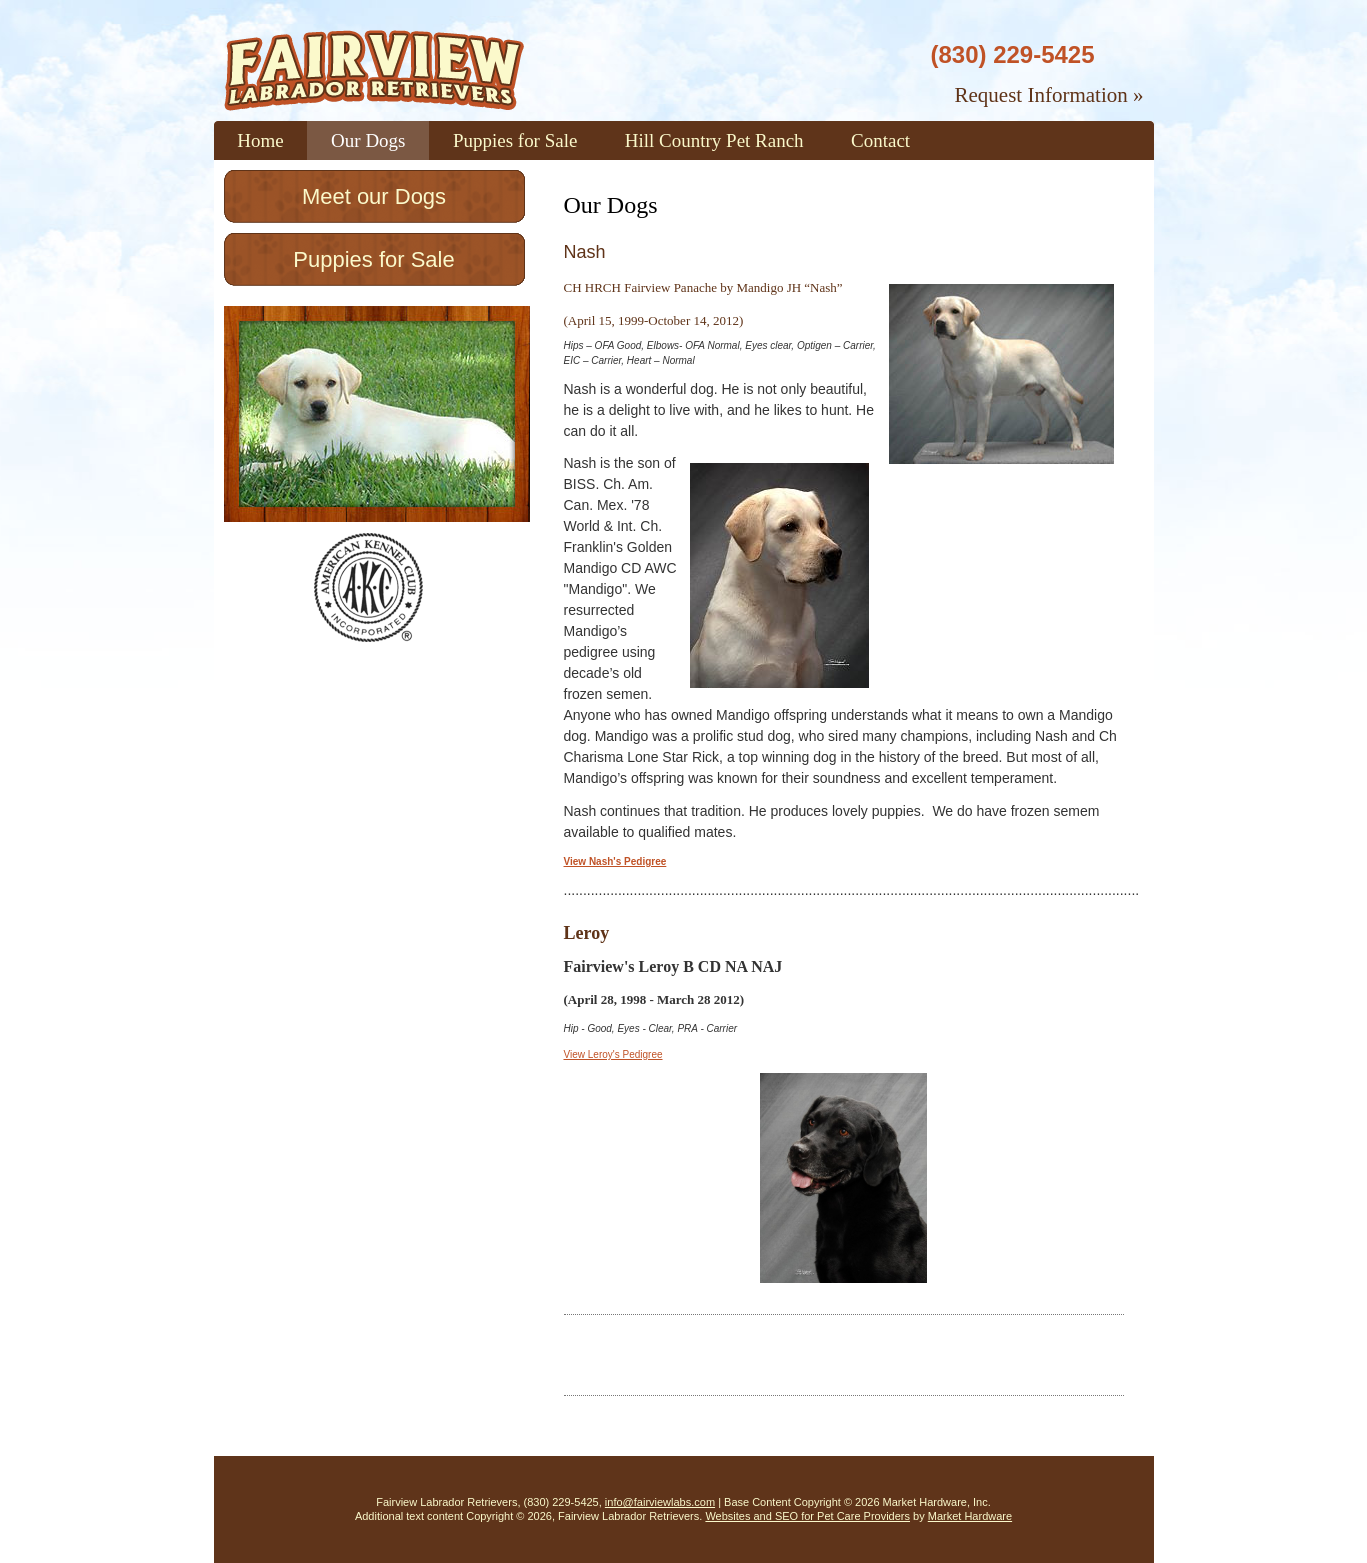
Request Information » (1049, 95)
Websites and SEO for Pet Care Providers (807, 1516)
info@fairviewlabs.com (660, 1502)
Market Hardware (970, 1516)
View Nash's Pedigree (615, 861)
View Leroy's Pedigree (613, 1054)
